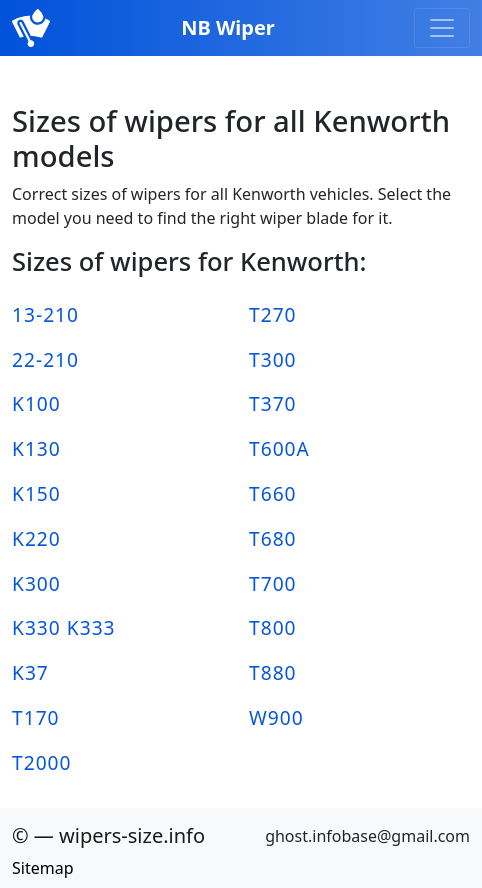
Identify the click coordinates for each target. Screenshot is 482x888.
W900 (276, 717)
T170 (36, 717)
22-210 (45, 359)
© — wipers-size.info (108, 835)
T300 (273, 359)
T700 (273, 583)
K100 (36, 403)
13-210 (45, 314)
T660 (273, 493)
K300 (36, 583)
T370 (273, 403)
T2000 (42, 762)
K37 (30, 672)
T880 (273, 672)
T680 (273, 538)
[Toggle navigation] (442, 28)
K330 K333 (64, 627)
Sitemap (43, 868)
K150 (36, 493)
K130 (36, 448)
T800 (273, 627)
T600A (279, 448)
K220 (36, 538)
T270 (273, 314)
